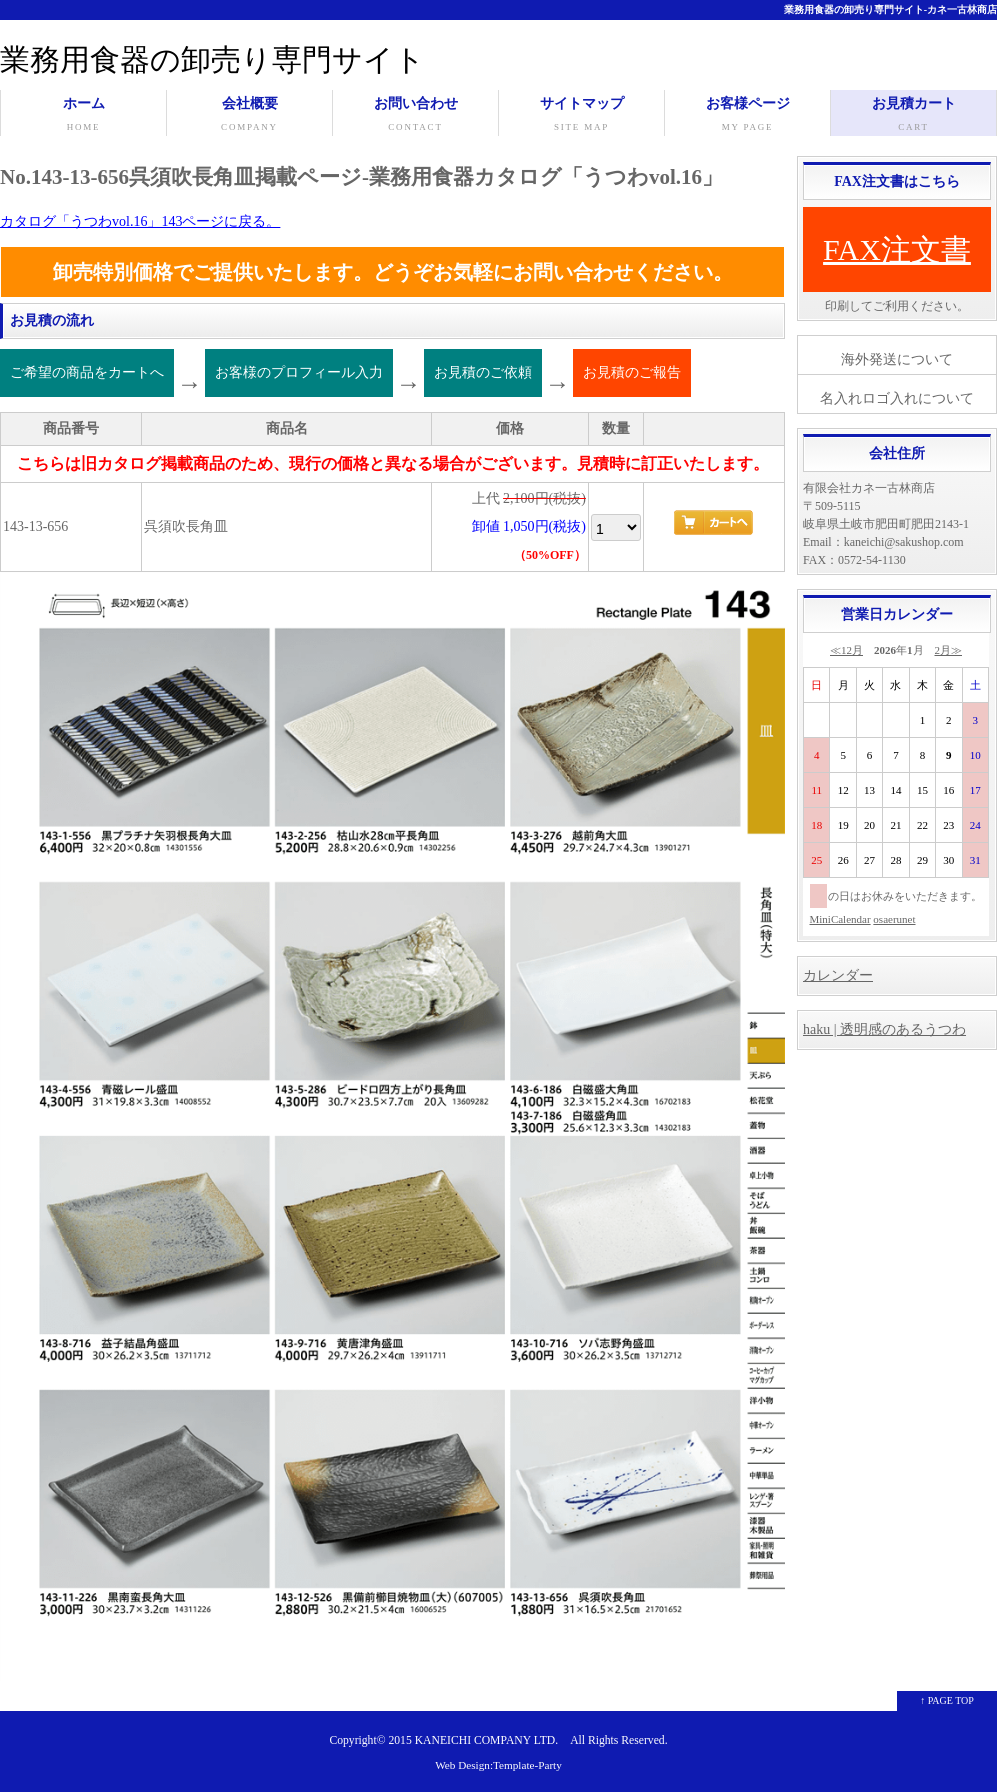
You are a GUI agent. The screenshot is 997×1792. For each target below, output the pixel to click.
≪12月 (846, 650)
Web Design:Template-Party (498, 1765)
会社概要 (249, 116)
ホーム (83, 116)
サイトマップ (581, 116)
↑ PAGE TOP (947, 1700)
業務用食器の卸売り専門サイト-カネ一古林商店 (890, 9)
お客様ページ (747, 116)
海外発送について (897, 359)
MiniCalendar (840, 919)
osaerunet (894, 919)
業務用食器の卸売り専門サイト (212, 59)
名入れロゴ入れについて (897, 398)
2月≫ (949, 650)
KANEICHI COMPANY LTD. (486, 1740)
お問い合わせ (415, 116)
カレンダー (838, 975)
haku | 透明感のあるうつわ (884, 1029)
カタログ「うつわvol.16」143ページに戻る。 (140, 221)
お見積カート (913, 116)
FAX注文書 (897, 249)
